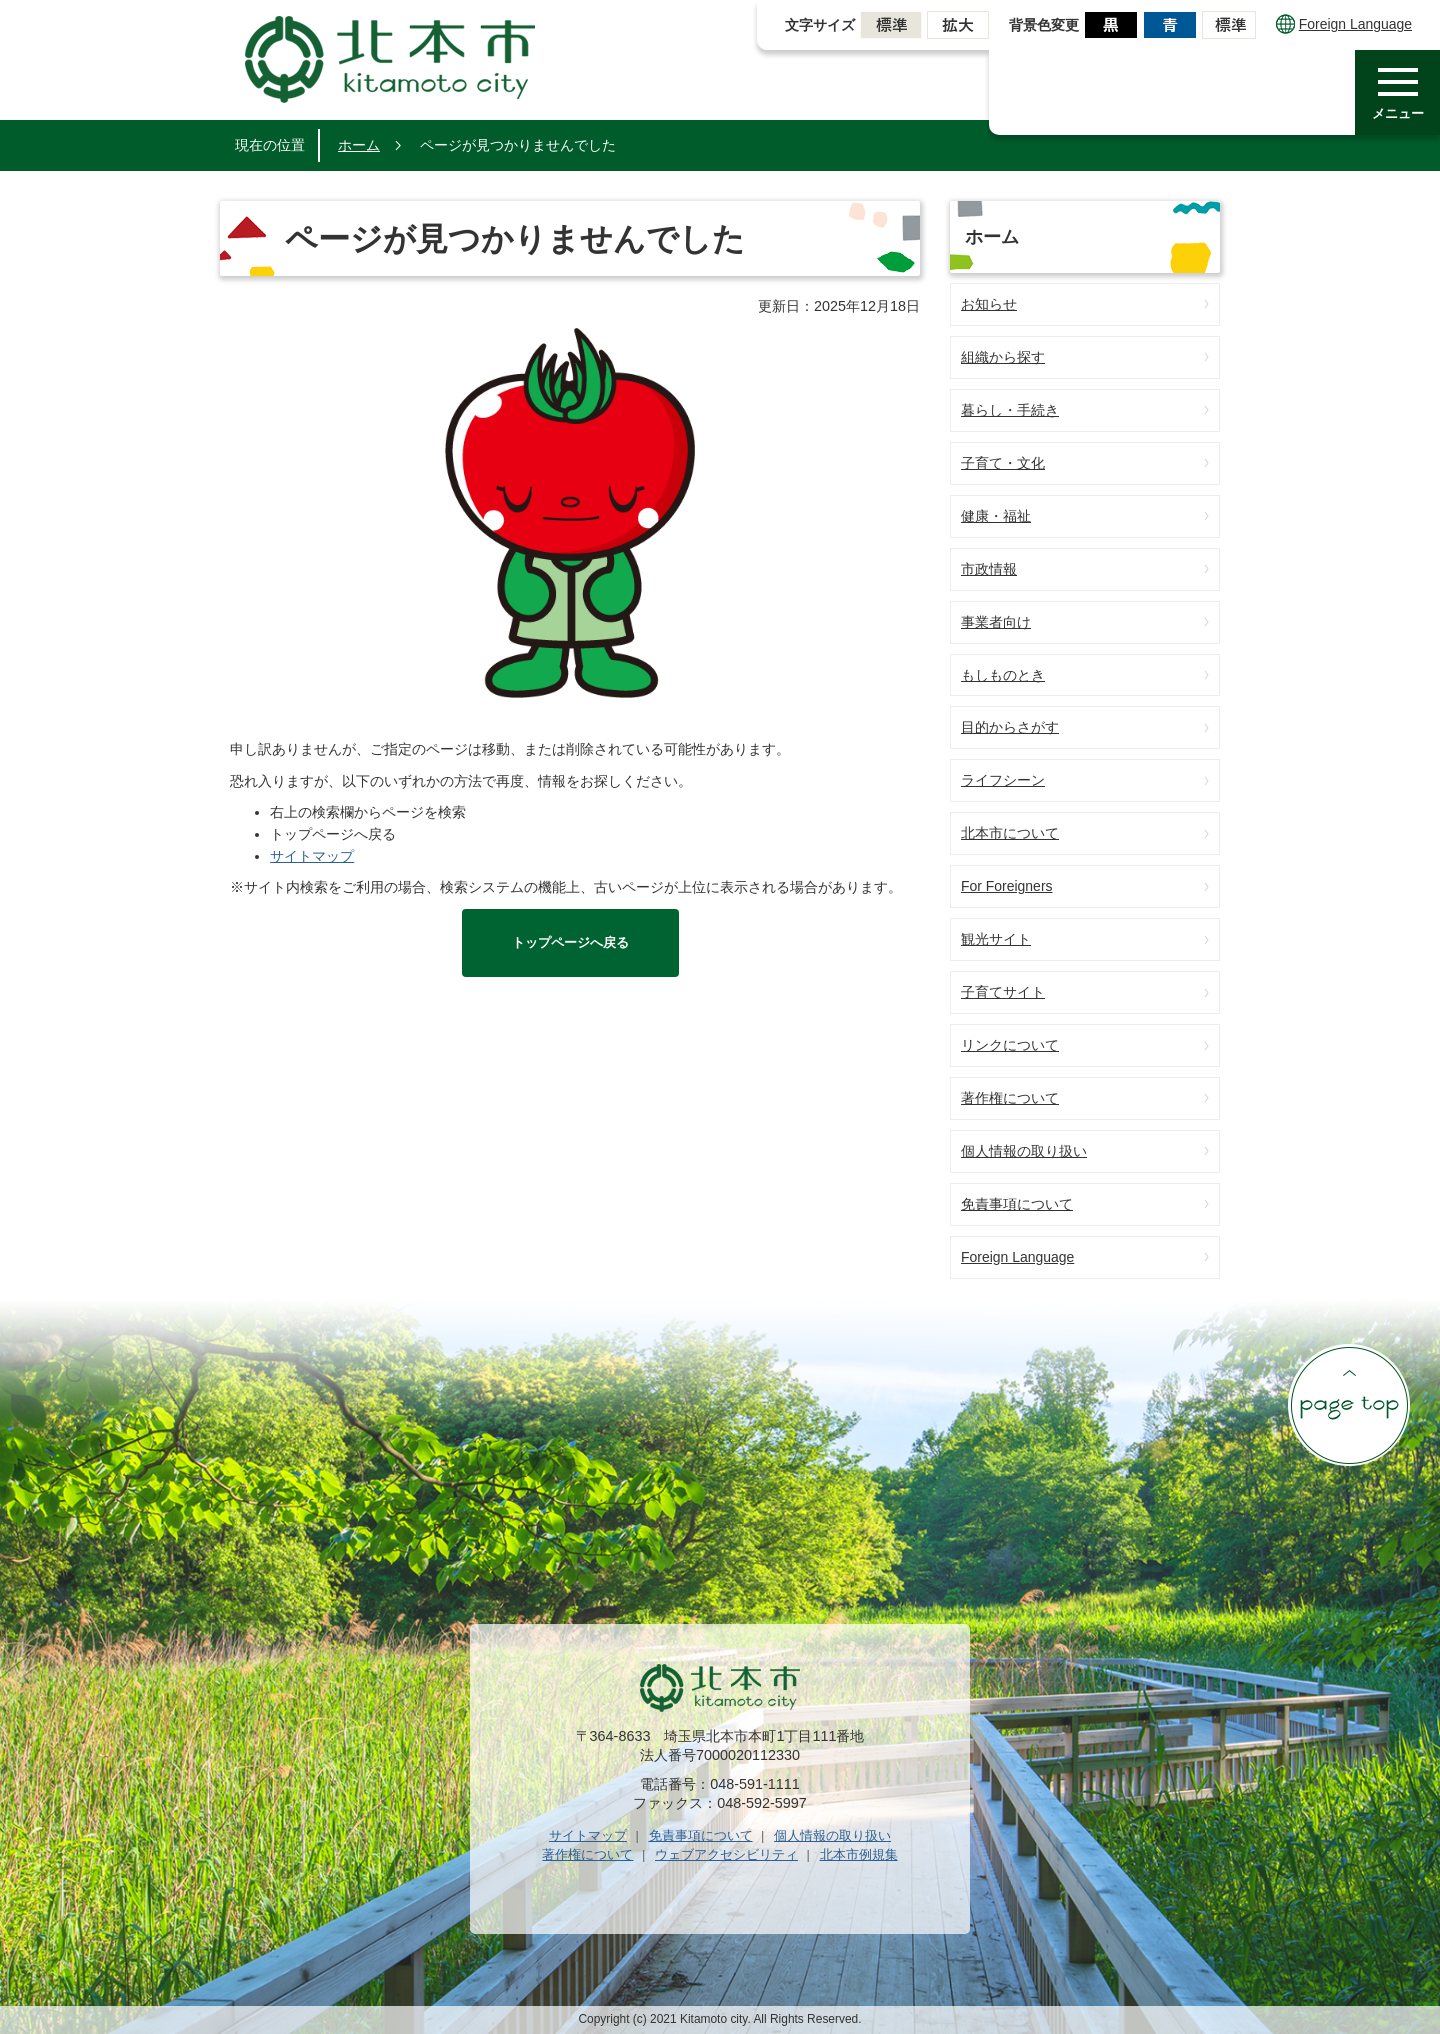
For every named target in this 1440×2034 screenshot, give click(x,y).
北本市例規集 (859, 1854)
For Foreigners (1007, 886)
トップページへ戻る (570, 942)
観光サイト (996, 939)
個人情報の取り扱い (1024, 1151)
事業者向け (996, 622)
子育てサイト (1003, 992)
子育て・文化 (1003, 463)
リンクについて (1010, 1045)
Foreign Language (1344, 24)
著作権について (1010, 1098)
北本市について (1010, 833)
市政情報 (989, 569)
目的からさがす (1010, 727)
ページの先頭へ (1349, 1405)
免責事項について (1017, 1204)
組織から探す (1003, 357)
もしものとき (1003, 675)
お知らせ (989, 304)
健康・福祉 (996, 516)
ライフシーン (1003, 780)
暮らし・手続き (1010, 410)
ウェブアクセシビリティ (726, 1854)
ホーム (359, 145)
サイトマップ (312, 856)
